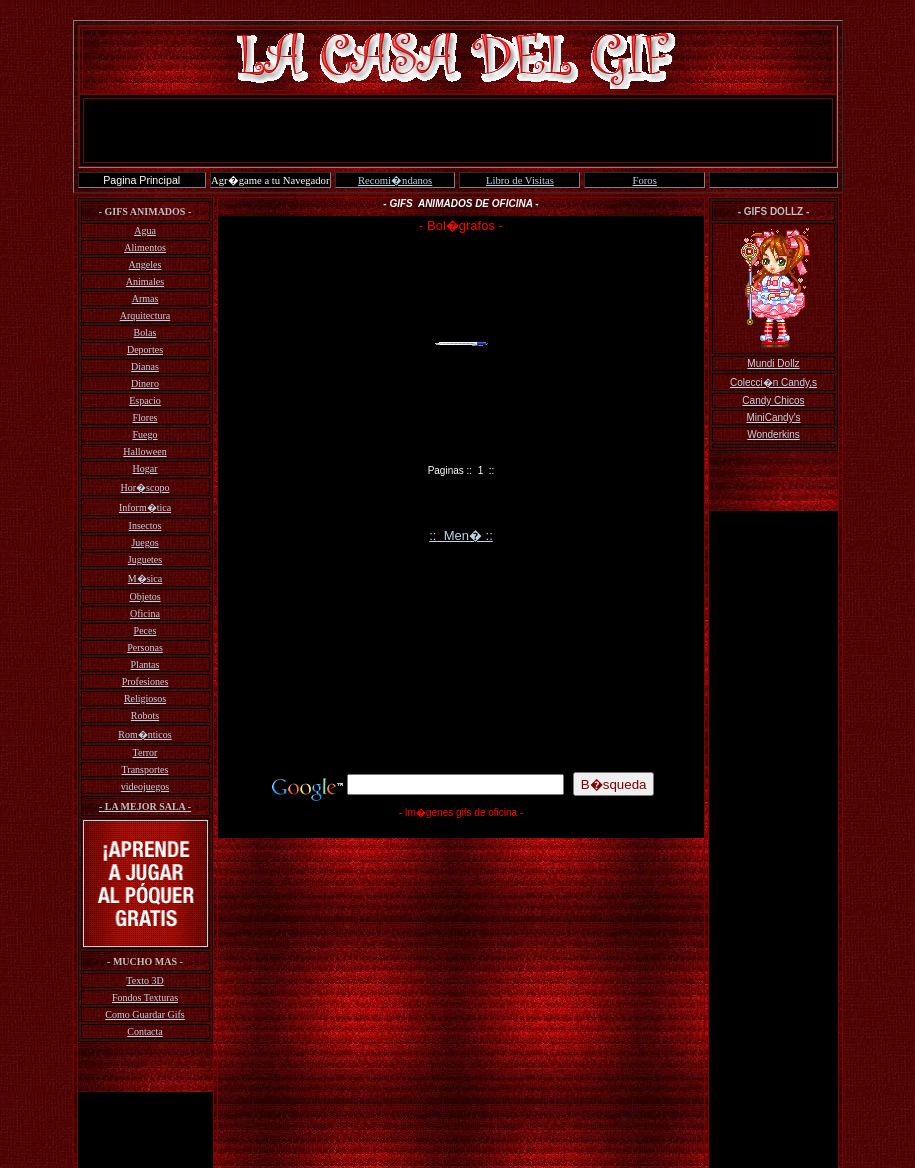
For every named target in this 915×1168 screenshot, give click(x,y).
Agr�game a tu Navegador (270, 180)
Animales (145, 281)
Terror (145, 752)
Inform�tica (145, 507)
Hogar (145, 468)
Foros (645, 180)
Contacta (145, 1031)
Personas (145, 647)
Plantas (145, 664)
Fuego (145, 434)
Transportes (145, 769)
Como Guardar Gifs (144, 1014)
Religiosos (145, 698)
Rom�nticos (144, 734)
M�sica (145, 578)
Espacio (145, 400)
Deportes (145, 349)
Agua (145, 230)
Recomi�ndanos (395, 180)
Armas (145, 298)
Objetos (144, 596)
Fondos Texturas (145, 997)
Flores (145, 417)
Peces (145, 630)
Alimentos (145, 247)
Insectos (145, 525)
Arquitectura (145, 315)
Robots (145, 715)
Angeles (145, 264)
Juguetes (145, 559)
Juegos (144, 542)
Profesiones (145, 681)
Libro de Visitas (520, 180)
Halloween (144, 451)
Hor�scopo (145, 487)
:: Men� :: (461, 535)
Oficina (145, 613)
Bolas (145, 332)
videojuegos (145, 786)
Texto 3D (144, 980)
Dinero (145, 383)
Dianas (145, 366)
